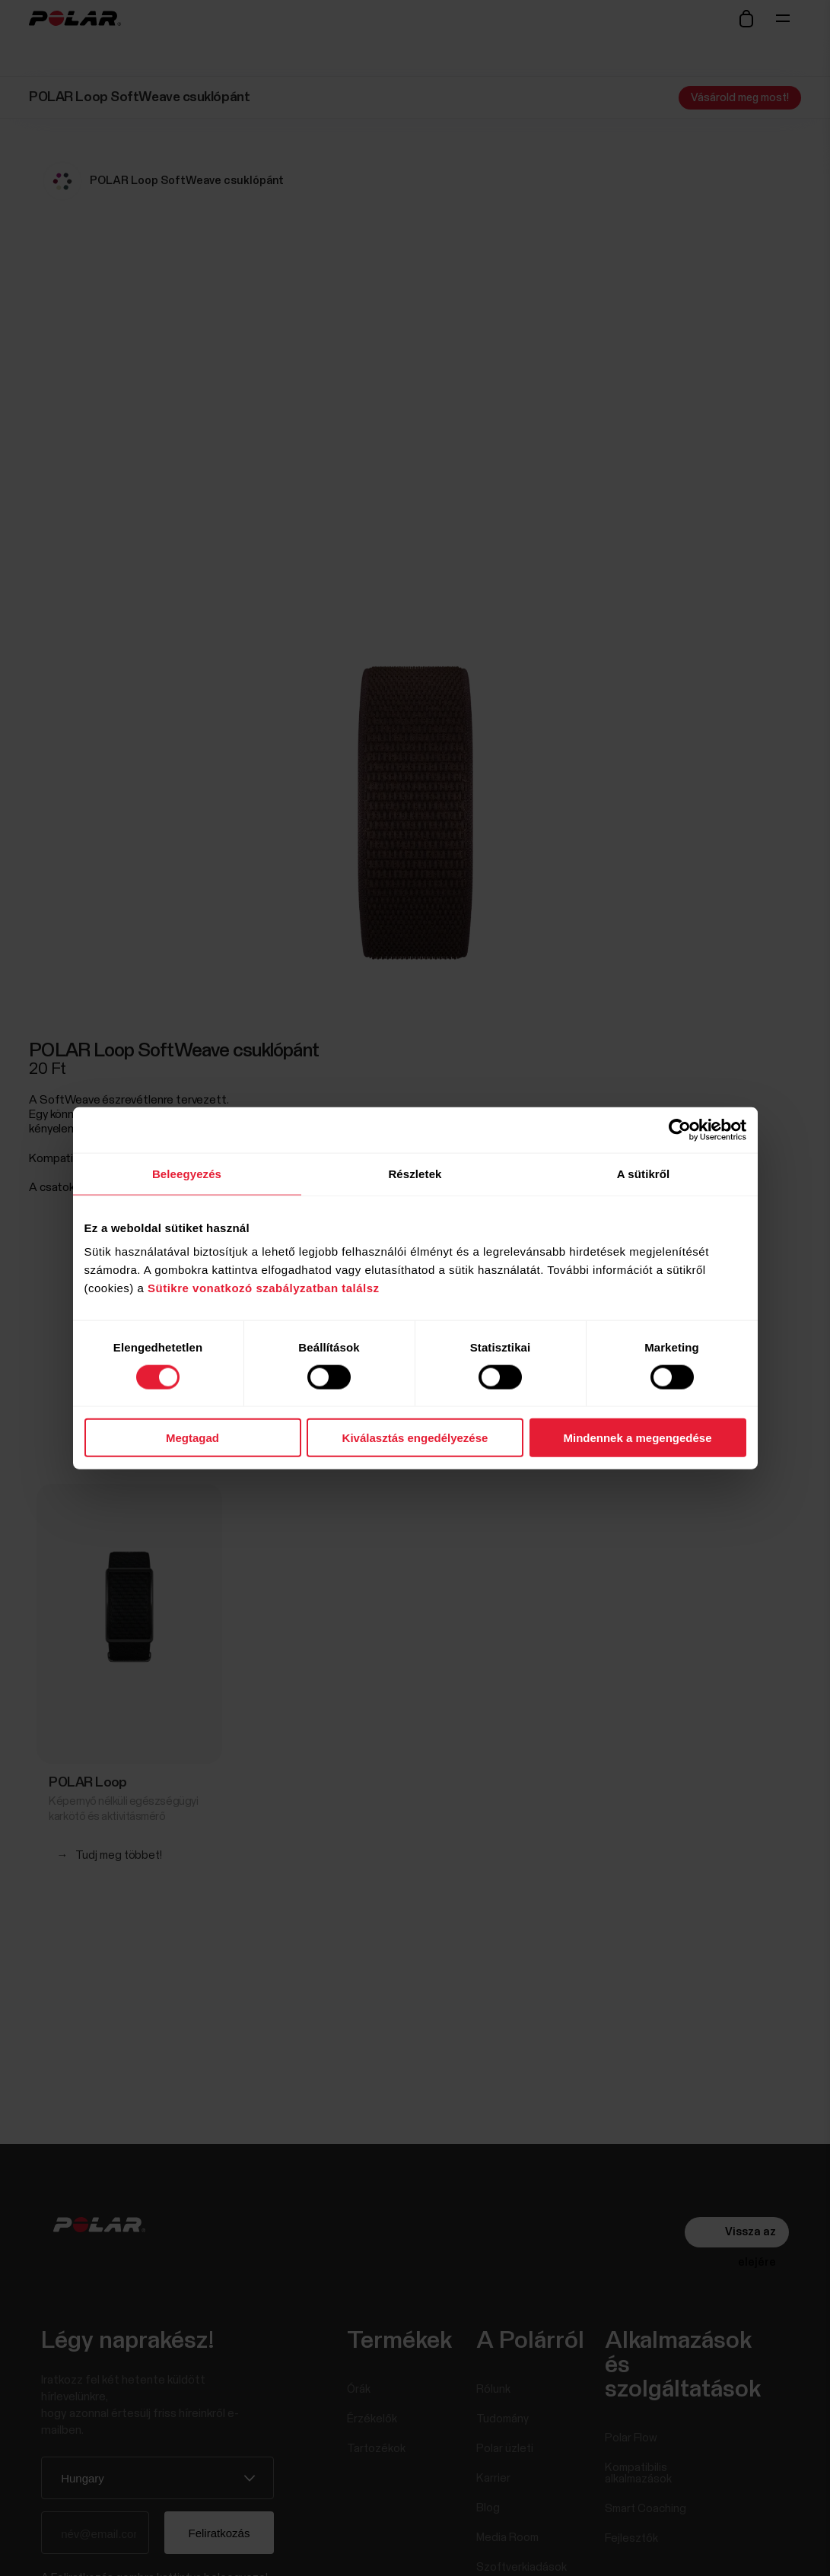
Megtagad (192, 1437)
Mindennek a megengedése (637, 1437)
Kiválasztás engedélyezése (415, 1437)
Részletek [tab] (414, 1173)
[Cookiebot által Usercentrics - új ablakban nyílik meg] (679, 1129)
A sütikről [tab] (643, 1173)
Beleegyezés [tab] (186, 1173)
